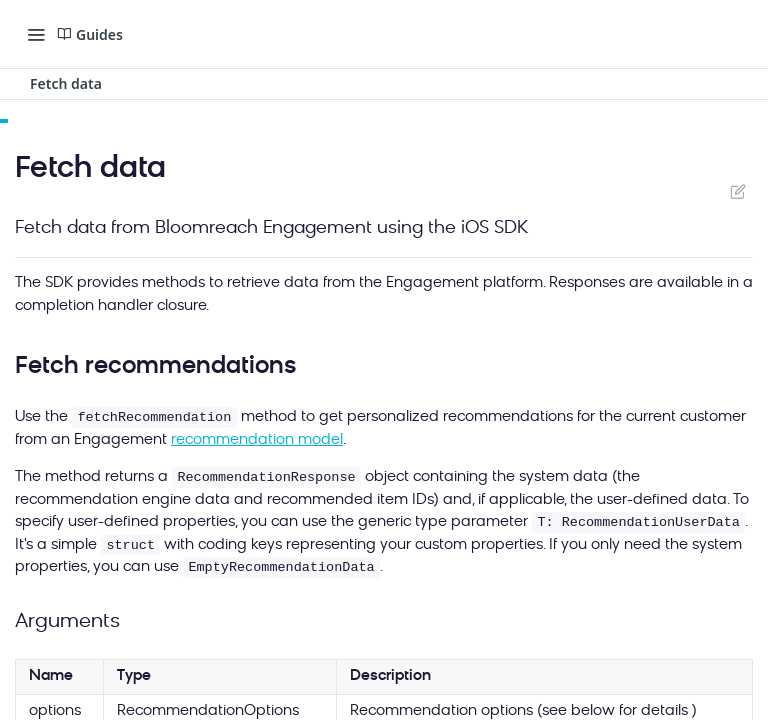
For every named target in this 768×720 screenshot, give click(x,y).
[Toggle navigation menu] (36, 34)
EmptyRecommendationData (281, 567)
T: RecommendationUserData (638, 522)
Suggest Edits (737, 191)
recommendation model (257, 440)
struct (130, 545)
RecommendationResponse (266, 477)
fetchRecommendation (154, 417)
